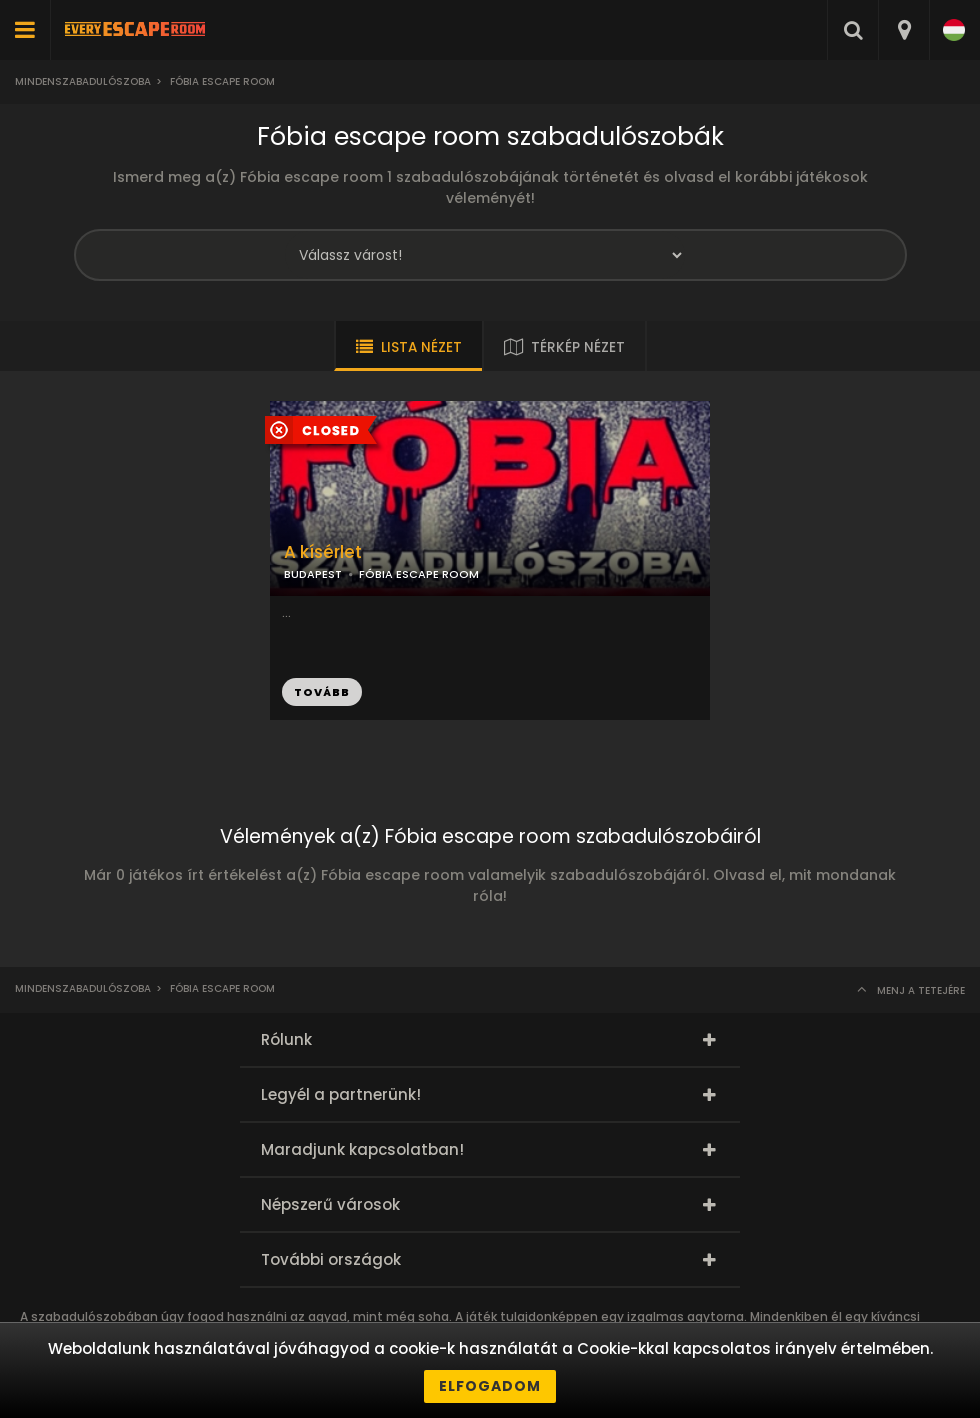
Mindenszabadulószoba (83, 81)
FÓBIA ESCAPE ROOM (419, 574)
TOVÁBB (322, 692)
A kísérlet (323, 552)
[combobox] (903, 30)
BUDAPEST (313, 574)
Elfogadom (490, 1386)
